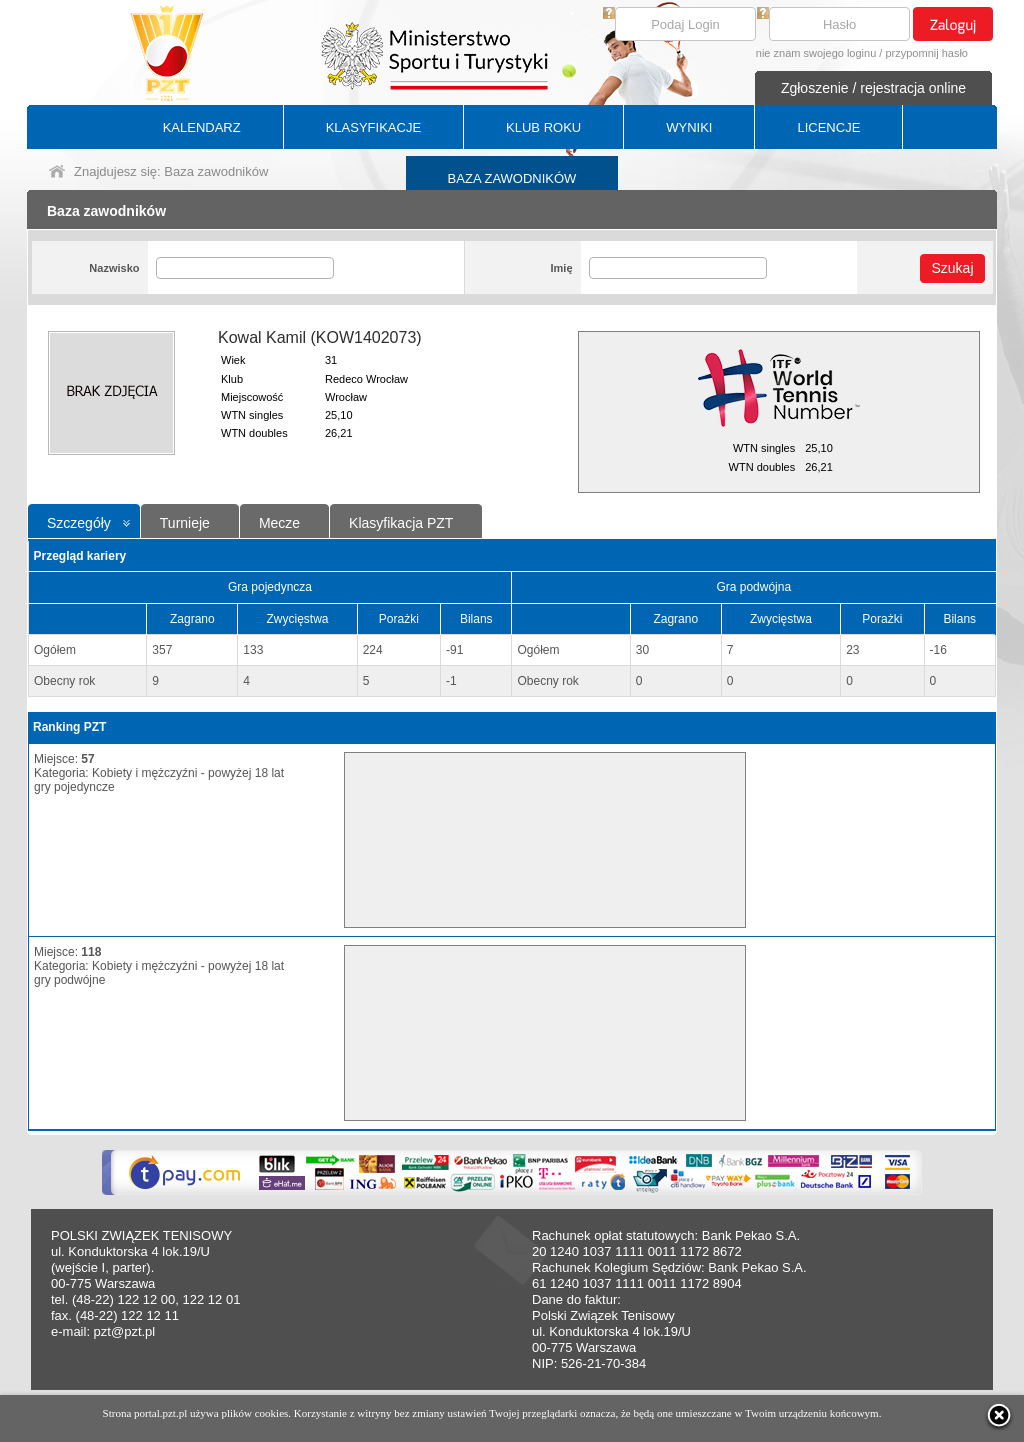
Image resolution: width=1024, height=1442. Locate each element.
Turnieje (185, 523)
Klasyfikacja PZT (401, 523)
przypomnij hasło (926, 53)
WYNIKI (689, 127)
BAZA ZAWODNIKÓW (512, 178)
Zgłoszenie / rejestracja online (873, 88)
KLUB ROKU (543, 127)
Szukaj (952, 268)
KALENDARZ (202, 127)
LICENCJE (828, 127)
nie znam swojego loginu (816, 53)
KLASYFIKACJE (373, 127)
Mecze (279, 523)
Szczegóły (79, 523)
